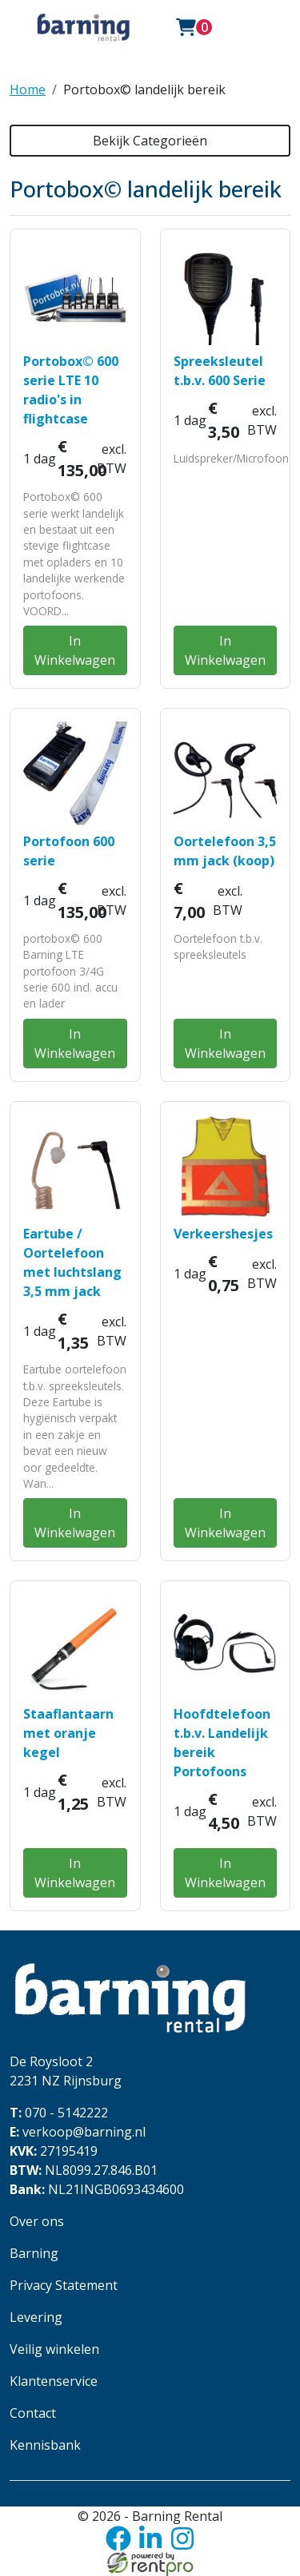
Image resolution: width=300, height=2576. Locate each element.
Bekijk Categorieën (150, 140)
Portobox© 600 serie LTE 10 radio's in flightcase (70, 389)
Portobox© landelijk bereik (144, 89)
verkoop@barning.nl (78, 2132)
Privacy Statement (64, 2285)
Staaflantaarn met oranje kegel (68, 1733)
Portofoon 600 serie (68, 851)
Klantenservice (54, 2381)
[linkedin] (150, 2538)
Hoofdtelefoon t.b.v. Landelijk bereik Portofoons (222, 1742)
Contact (33, 2413)
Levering (36, 2317)
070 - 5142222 (59, 2112)
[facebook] (118, 2538)
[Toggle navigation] (245, 27)
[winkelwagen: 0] (194, 27)
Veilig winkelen (54, 2349)
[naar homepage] (83, 27)
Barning (34, 2253)
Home (28, 89)
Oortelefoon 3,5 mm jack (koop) (225, 851)
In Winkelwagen (74, 650)
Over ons (37, 2221)
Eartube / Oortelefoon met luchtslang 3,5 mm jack (72, 1262)
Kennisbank (45, 2445)
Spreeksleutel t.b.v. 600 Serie (220, 370)
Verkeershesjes (223, 1233)
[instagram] (182, 2538)
